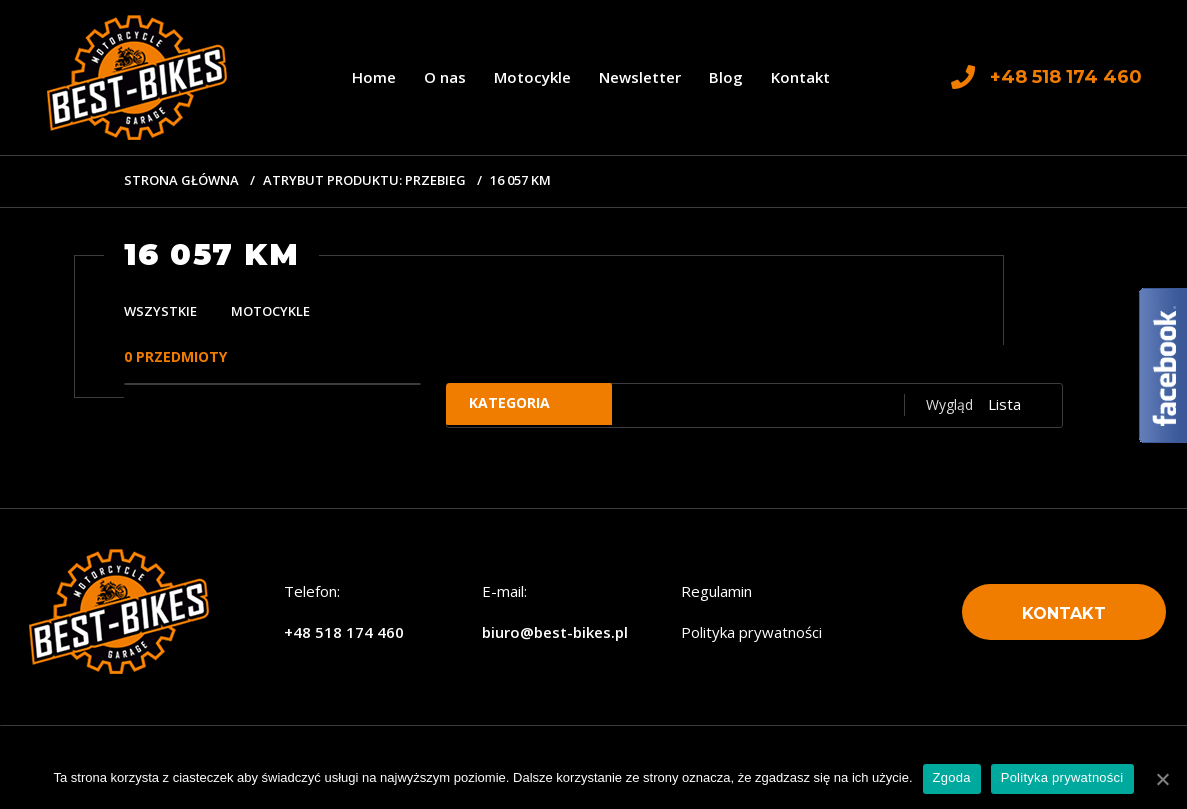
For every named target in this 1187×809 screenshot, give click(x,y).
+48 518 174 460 (344, 632)
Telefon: (312, 591)
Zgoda (952, 777)
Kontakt (800, 77)
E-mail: (504, 591)
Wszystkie (160, 311)
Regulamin (716, 591)
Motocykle (532, 77)
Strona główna (181, 180)
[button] (1064, 612)
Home (374, 77)
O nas (445, 77)
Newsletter (640, 77)
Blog (726, 77)
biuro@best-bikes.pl (555, 632)
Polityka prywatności (751, 632)
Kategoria (519, 404)
